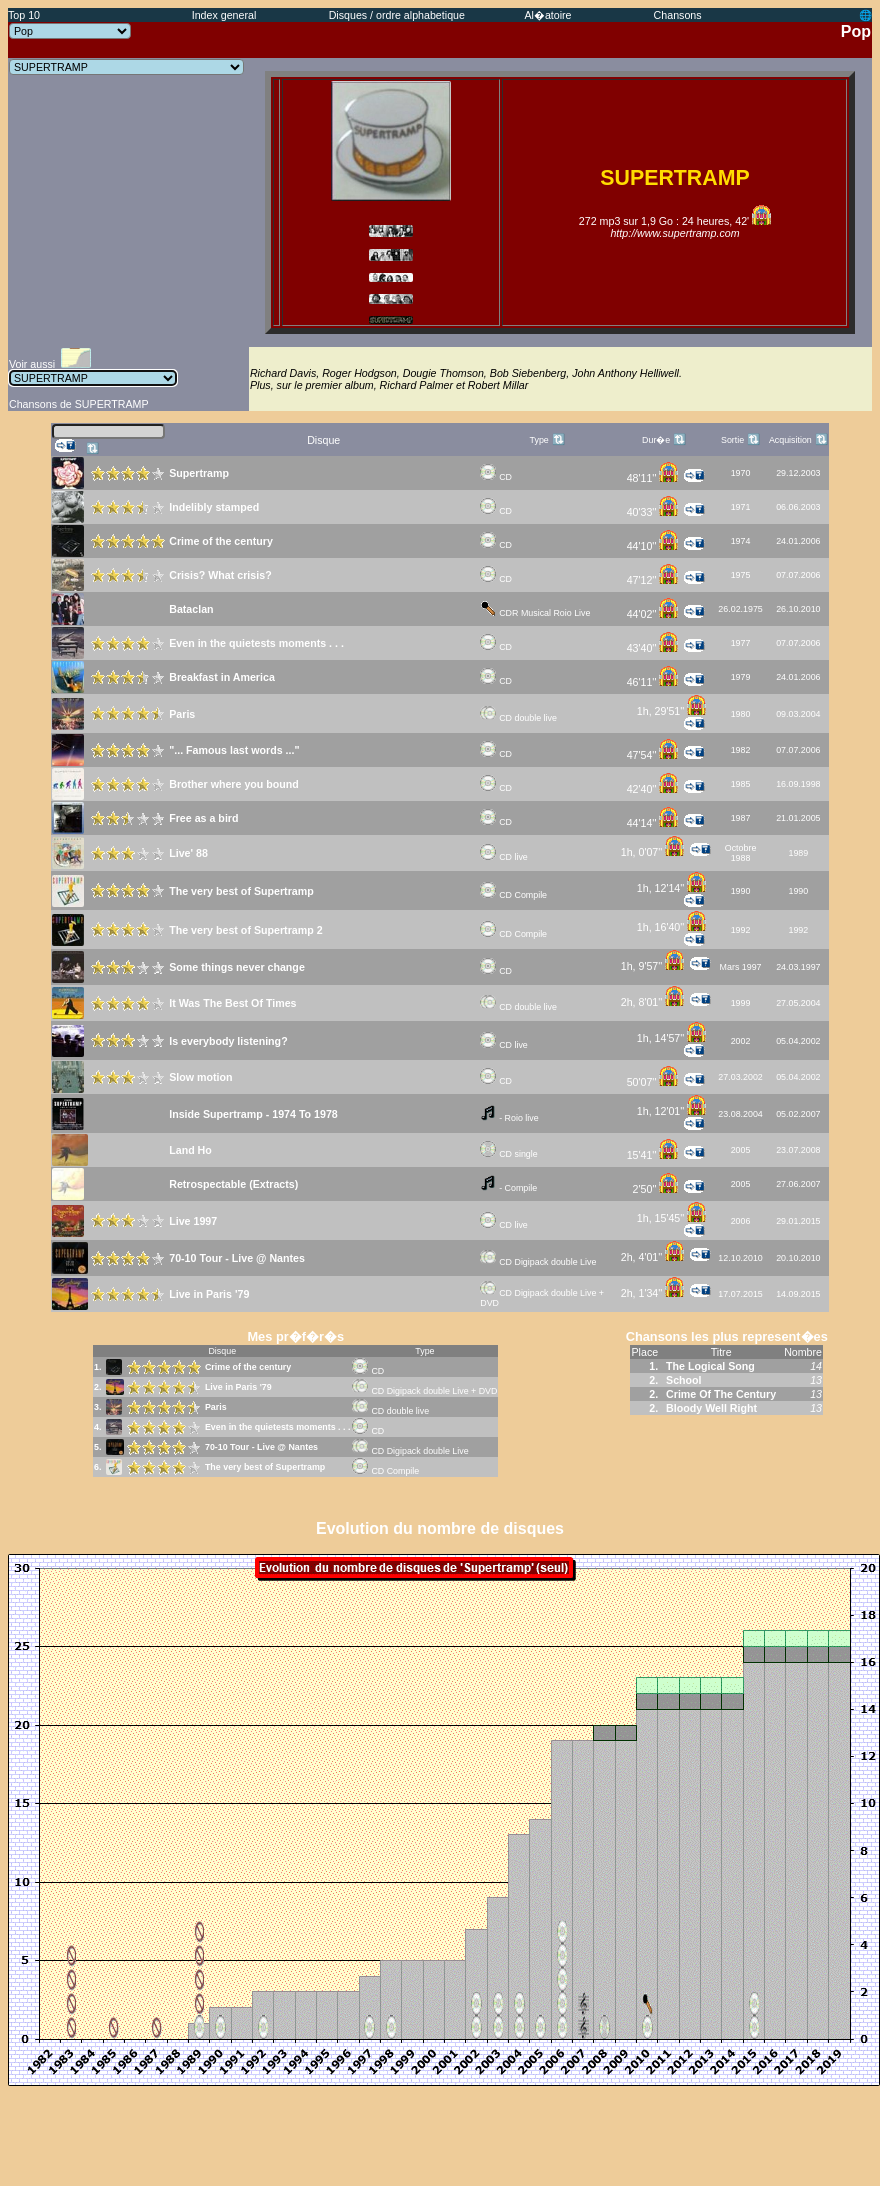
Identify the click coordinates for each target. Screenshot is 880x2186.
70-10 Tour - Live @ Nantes (261, 1447)
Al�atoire (547, 15)
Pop (856, 31)
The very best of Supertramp (265, 1467)
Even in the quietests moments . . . (277, 1427)
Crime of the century (248, 1367)
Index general (224, 15)
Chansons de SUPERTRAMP (79, 404)
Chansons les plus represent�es (727, 1336)
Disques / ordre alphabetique (397, 15)
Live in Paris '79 (238, 1387)
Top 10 (24, 15)
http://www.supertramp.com (674, 233)
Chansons (678, 15)
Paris (216, 1407)
